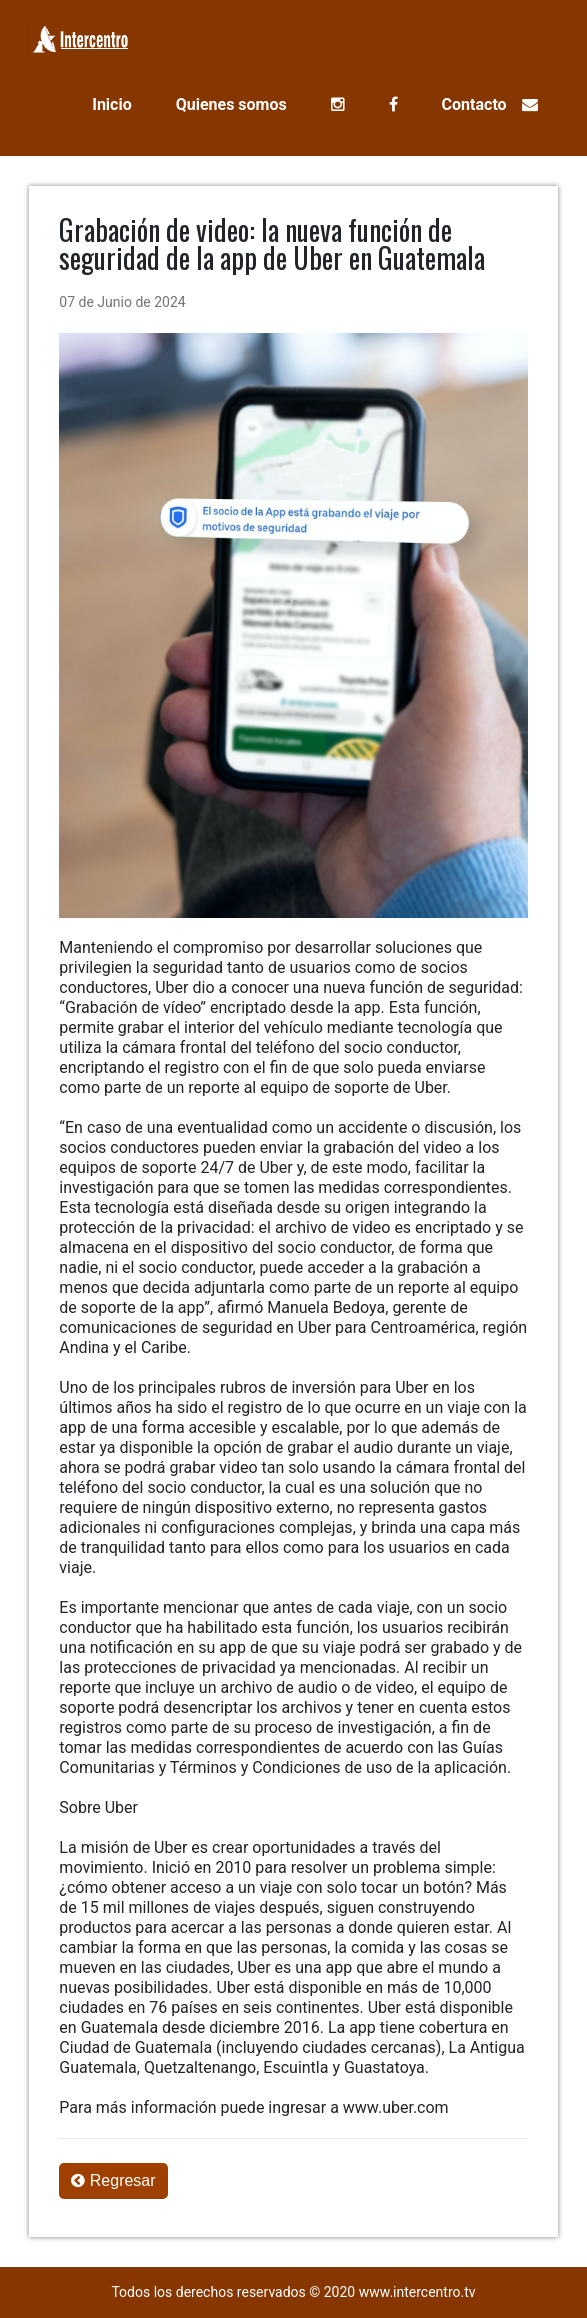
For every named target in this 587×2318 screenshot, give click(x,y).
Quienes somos (231, 104)
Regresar (113, 2180)
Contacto (490, 104)
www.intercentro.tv (417, 2292)
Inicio (111, 104)
